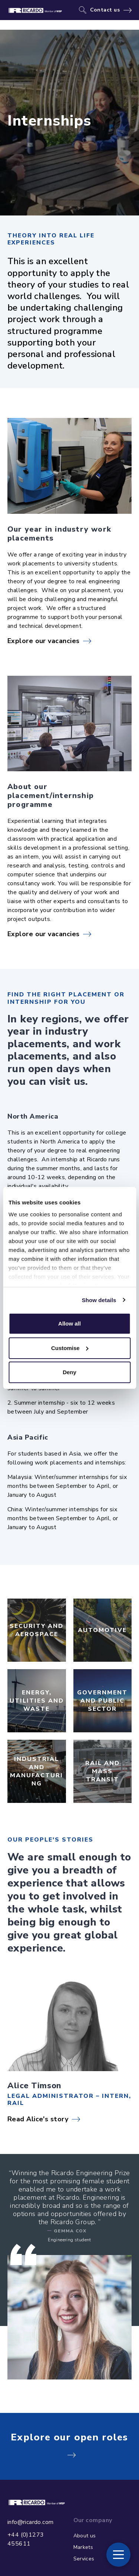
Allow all (69, 1323)
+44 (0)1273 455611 (25, 2539)
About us (84, 2535)
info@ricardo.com (30, 2522)
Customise (70, 1348)
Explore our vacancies (43, 640)
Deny (69, 1372)
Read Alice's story (37, 2119)
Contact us (105, 10)
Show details (99, 1300)
